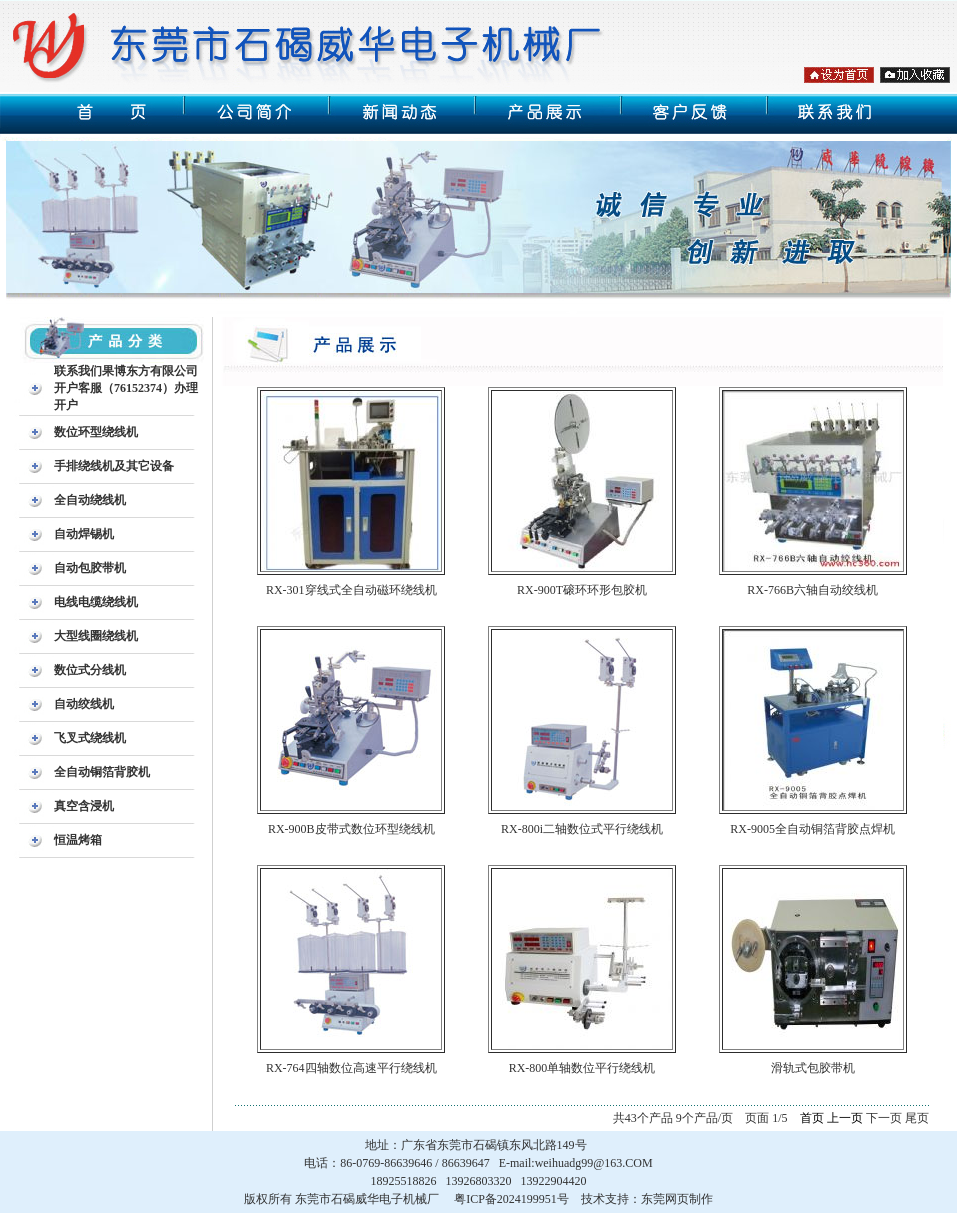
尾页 (917, 1118)
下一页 (884, 1118)
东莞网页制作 (677, 1199)
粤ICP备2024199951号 (511, 1199)
